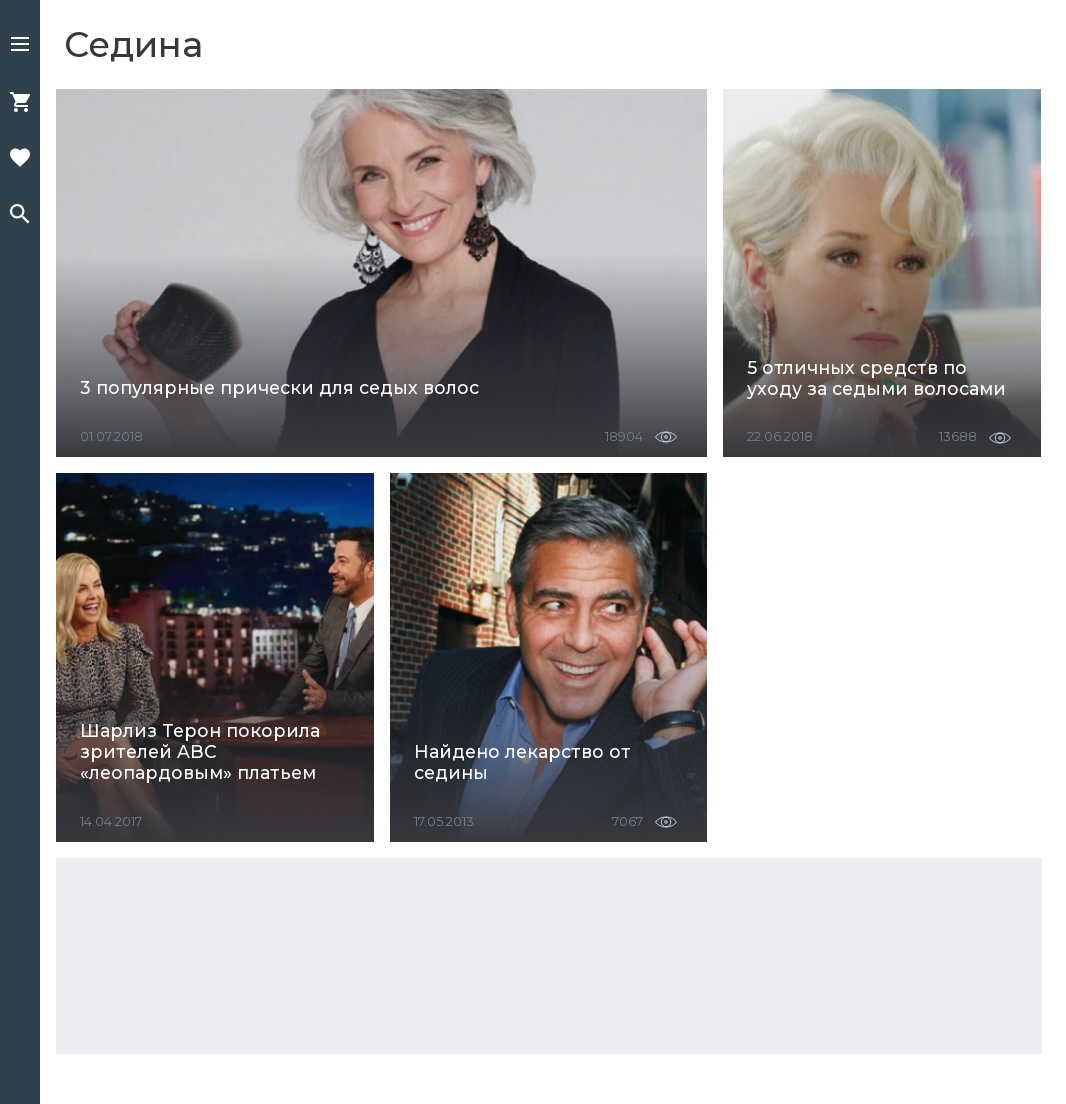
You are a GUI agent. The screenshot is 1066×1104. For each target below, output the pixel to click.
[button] (20, 46)
